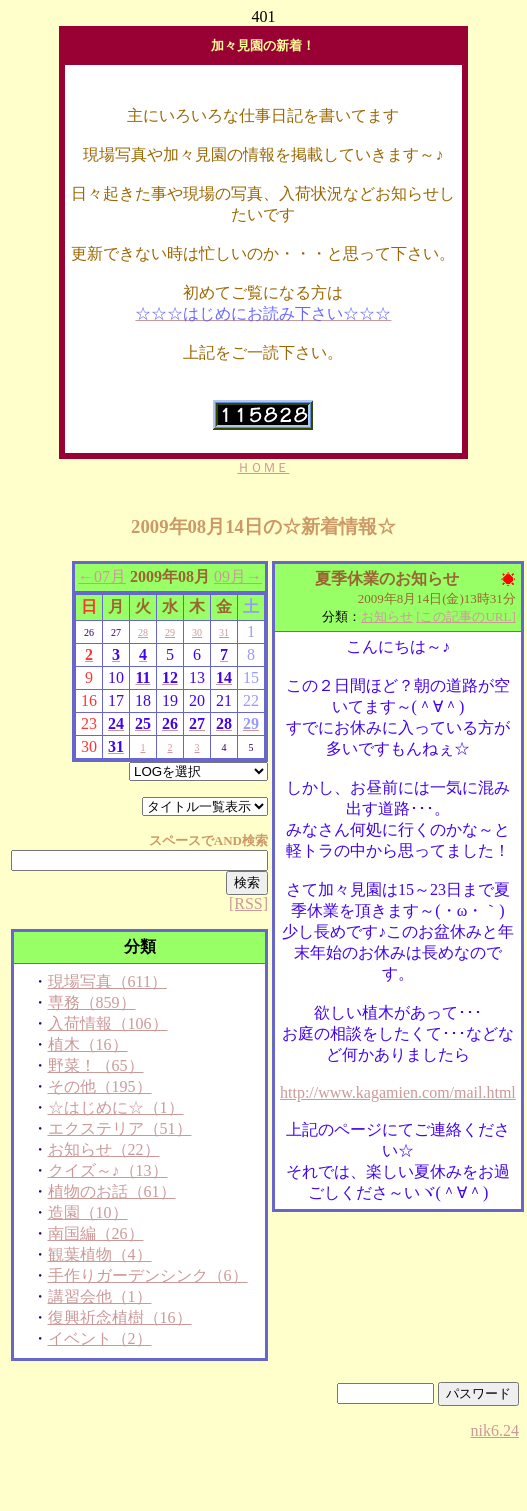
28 (143, 632)
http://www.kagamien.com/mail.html (398, 1092)
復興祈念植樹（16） (120, 1317)
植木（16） (88, 1044)
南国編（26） (96, 1233)
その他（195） (100, 1086)
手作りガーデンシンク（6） (148, 1275)
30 (197, 632)
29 (170, 632)
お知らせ (387, 616)
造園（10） (88, 1212)
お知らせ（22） (104, 1149)
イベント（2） (100, 1338)
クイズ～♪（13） (108, 1170)
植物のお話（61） (112, 1191)
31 (224, 632)
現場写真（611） (107, 981)
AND (228, 840)
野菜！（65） (96, 1065)
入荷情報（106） (108, 1023)
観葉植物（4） (100, 1254)
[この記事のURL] (466, 616)
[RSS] (248, 903)
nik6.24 (495, 1430)
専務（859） (92, 1002)
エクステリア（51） (120, 1128)
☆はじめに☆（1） (116, 1107)
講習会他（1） (100, 1296)
